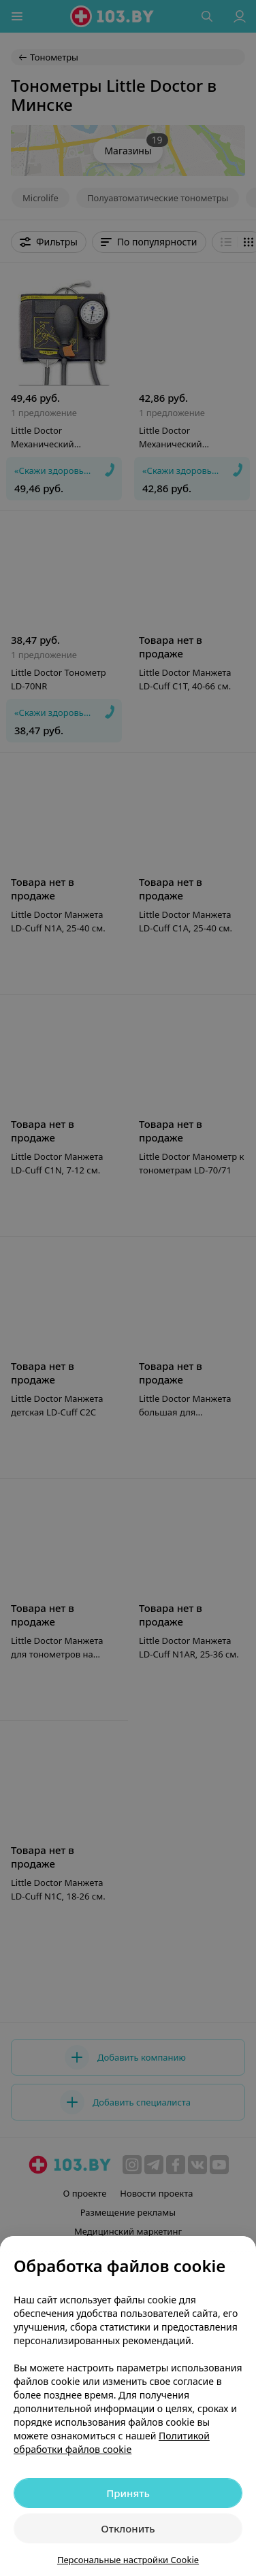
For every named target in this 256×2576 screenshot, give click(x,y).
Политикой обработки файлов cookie (112, 2442)
